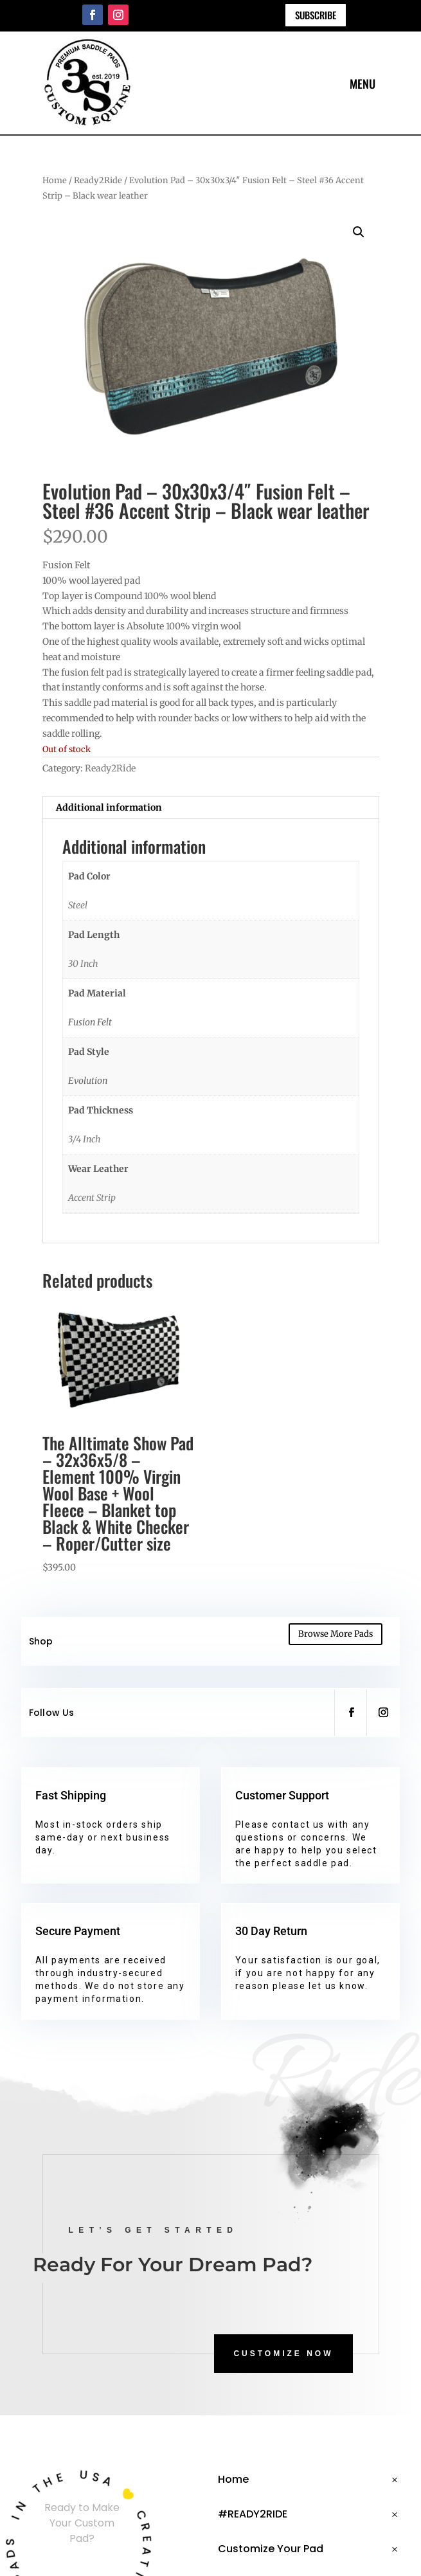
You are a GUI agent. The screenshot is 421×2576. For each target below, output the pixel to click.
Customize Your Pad (270, 2548)
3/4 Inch (84, 1139)
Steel (77, 905)
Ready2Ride (98, 180)
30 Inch (83, 963)
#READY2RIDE (252, 2514)
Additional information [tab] (109, 807)
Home (54, 180)
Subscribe (315, 15)
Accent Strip (92, 1197)
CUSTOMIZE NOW (283, 2353)
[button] (358, 232)
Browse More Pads (335, 1633)
